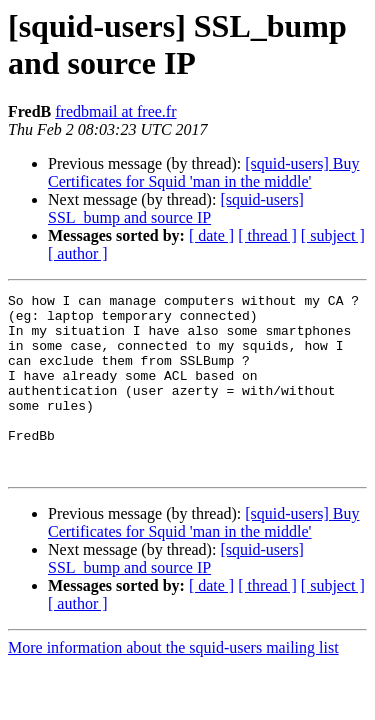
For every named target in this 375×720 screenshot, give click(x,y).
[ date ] (211, 235)
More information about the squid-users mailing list (173, 683)
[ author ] (78, 253)
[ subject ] (333, 235)
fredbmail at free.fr (115, 111)
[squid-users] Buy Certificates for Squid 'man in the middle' (204, 172)
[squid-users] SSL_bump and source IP (176, 208)
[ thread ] (267, 235)
